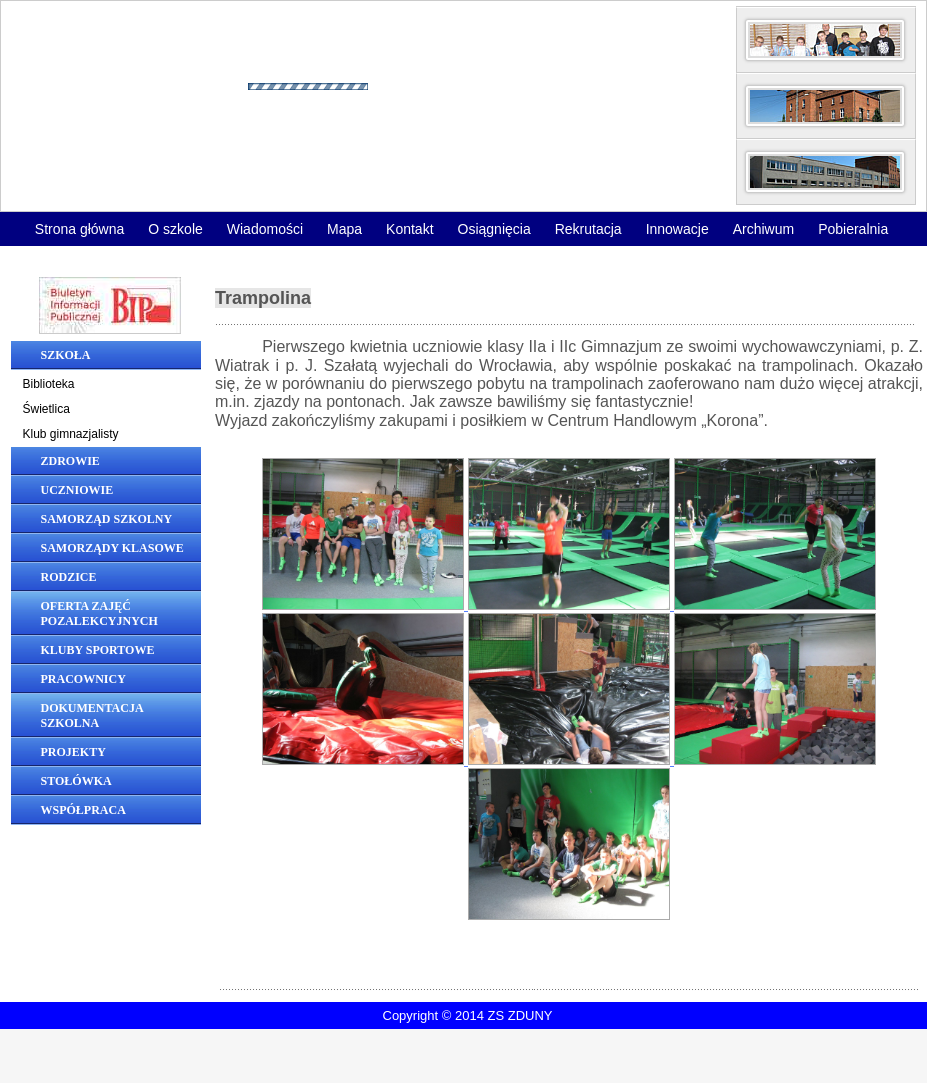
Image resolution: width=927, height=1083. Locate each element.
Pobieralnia (853, 229)
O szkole (175, 229)
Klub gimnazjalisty (71, 434)
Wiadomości (265, 229)
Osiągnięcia (494, 229)
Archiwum (763, 229)
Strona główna (80, 229)
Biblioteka (49, 384)
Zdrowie (70, 461)
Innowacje (677, 229)
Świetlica (46, 409)
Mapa (344, 229)
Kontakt (409, 229)
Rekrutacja (588, 229)
